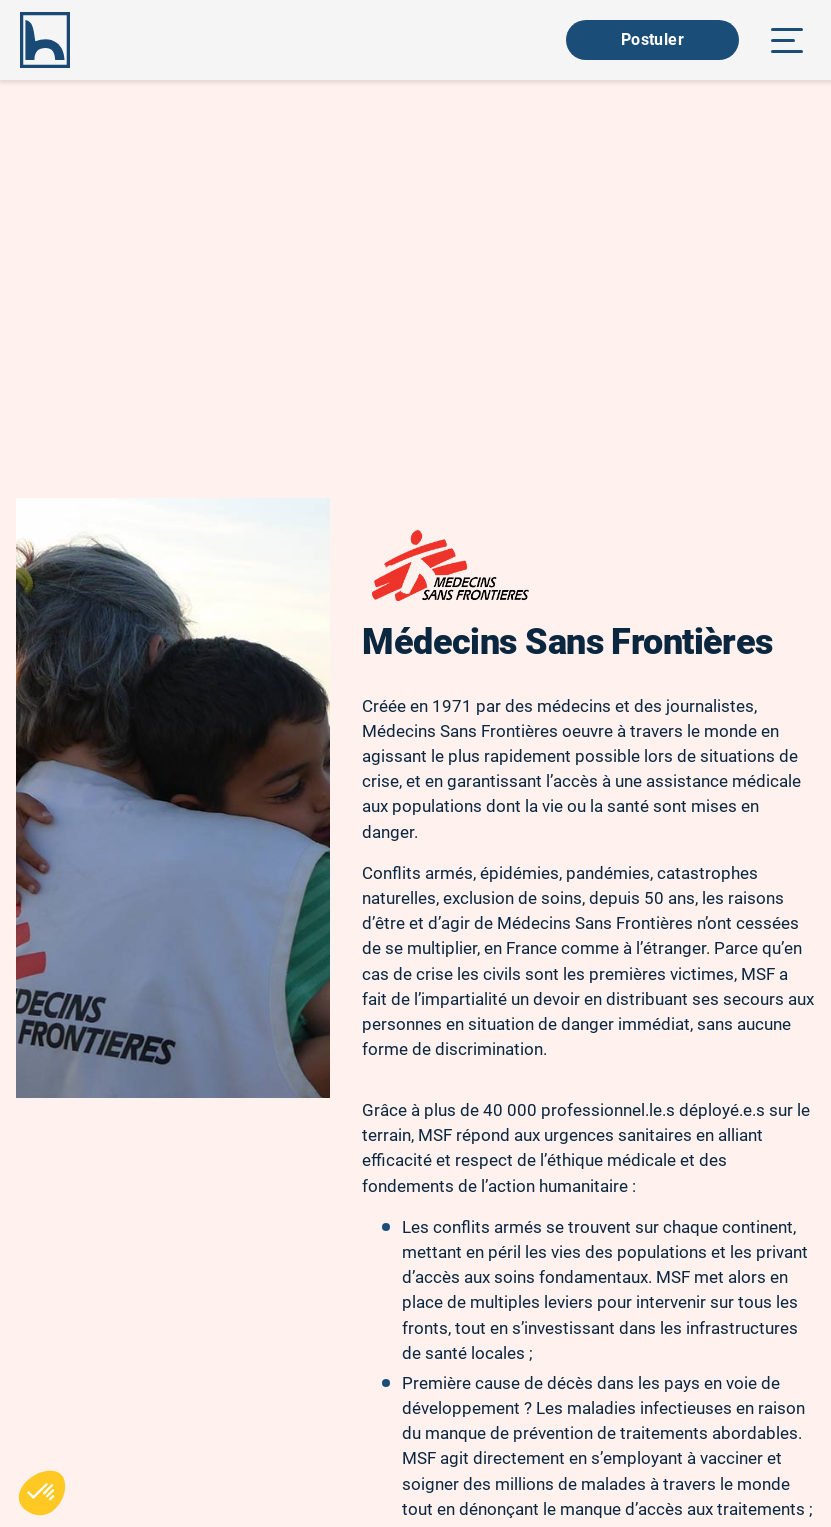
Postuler (652, 39)
